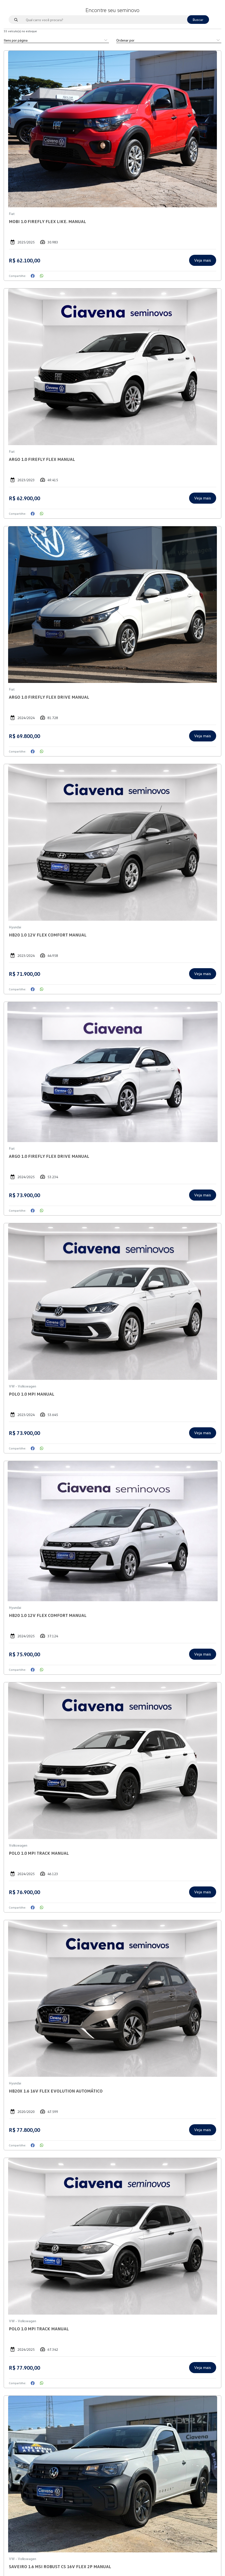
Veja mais (202, 260)
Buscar (198, 19)
